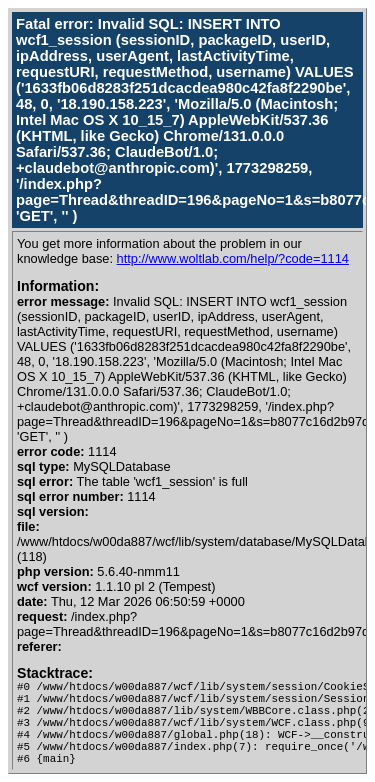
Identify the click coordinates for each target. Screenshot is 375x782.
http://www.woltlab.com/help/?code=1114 (233, 258)
